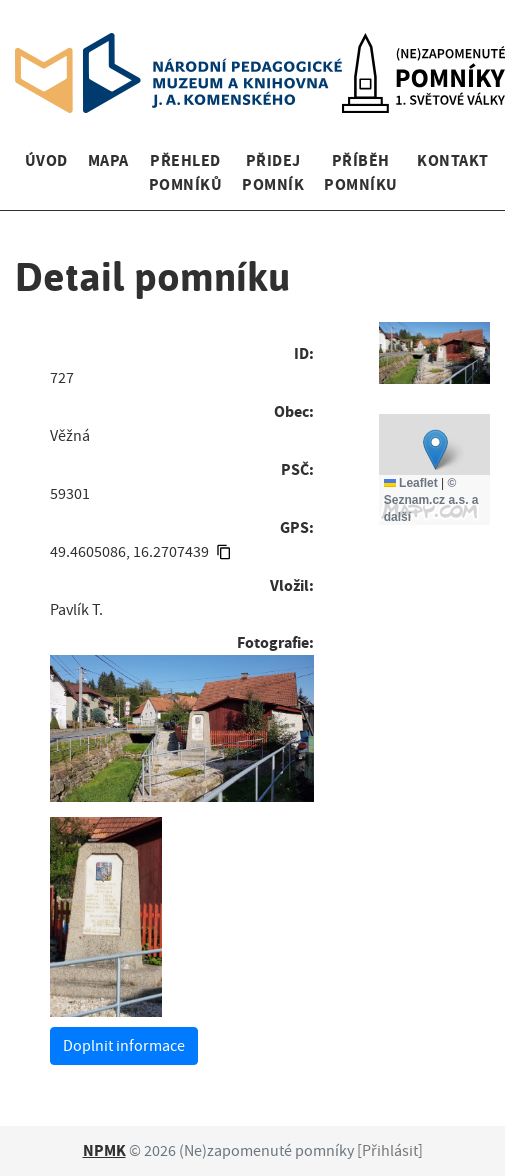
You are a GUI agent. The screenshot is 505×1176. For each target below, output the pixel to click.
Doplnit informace (124, 1046)
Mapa (108, 160)
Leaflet (411, 483)
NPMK (104, 1150)
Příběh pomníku (360, 172)
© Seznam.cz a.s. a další (431, 500)
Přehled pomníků (185, 172)
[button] (435, 449)
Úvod (46, 160)
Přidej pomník (273, 172)
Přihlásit (390, 1151)
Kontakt (452, 160)
